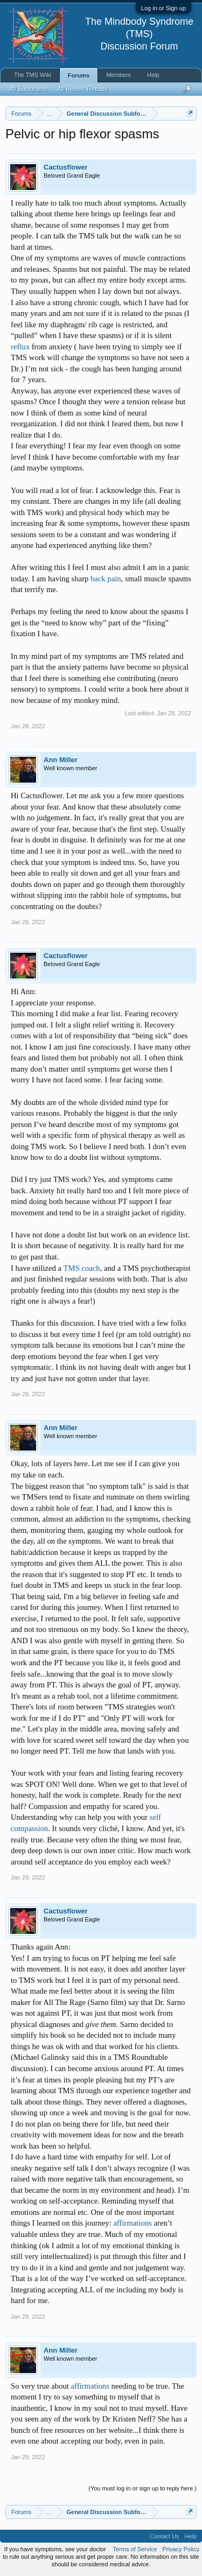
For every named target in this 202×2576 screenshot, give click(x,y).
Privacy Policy (181, 2549)
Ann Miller (61, 760)
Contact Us (164, 2536)
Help (153, 75)
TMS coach (82, 1268)
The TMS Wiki (32, 75)
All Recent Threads (82, 89)
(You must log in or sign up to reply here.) (142, 2488)
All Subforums (28, 89)
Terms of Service (135, 2549)
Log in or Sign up (163, 8)
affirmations (133, 2223)
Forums (78, 75)
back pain (105, 578)
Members (118, 75)
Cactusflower (66, 167)
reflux (20, 346)
